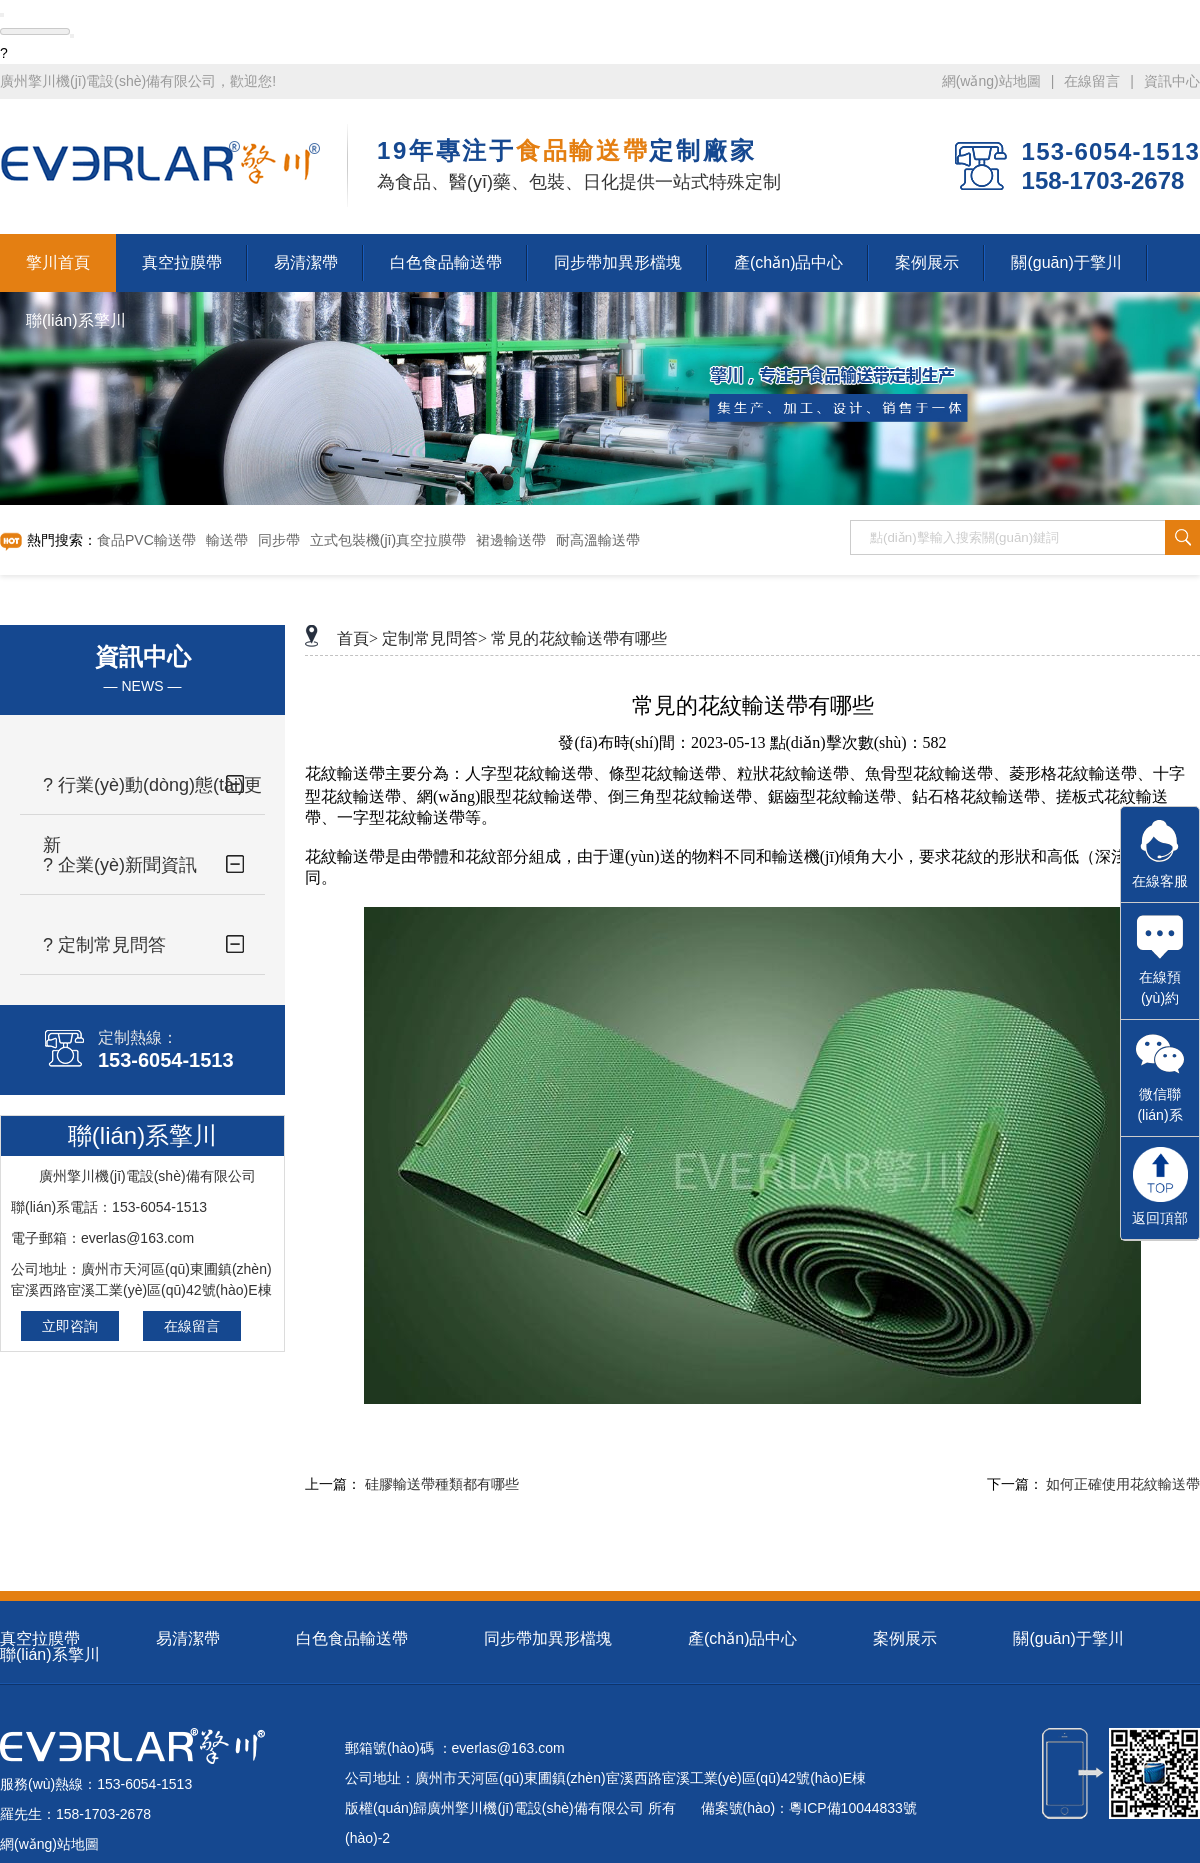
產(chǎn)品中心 (742, 1638)
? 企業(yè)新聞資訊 (120, 865)
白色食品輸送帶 (352, 1638)
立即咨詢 (70, 1326)
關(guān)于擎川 (1068, 1638)
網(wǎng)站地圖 (991, 81)
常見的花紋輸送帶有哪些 (579, 638)
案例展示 (905, 1638)
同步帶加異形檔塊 (548, 1638)
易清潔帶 (188, 1638)
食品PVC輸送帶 (146, 540)
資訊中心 (1172, 81)
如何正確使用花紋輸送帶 (1123, 1484)
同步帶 (279, 540)
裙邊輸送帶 (511, 540)
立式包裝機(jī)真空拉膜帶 (388, 540)
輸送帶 (227, 540)
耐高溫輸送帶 (598, 540)
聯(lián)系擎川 (50, 1654)
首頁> (357, 638)
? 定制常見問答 (104, 945)
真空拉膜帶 (40, 1638)
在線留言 (1092, 81)
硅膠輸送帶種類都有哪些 (442, 1484)
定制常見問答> (434, 638)
